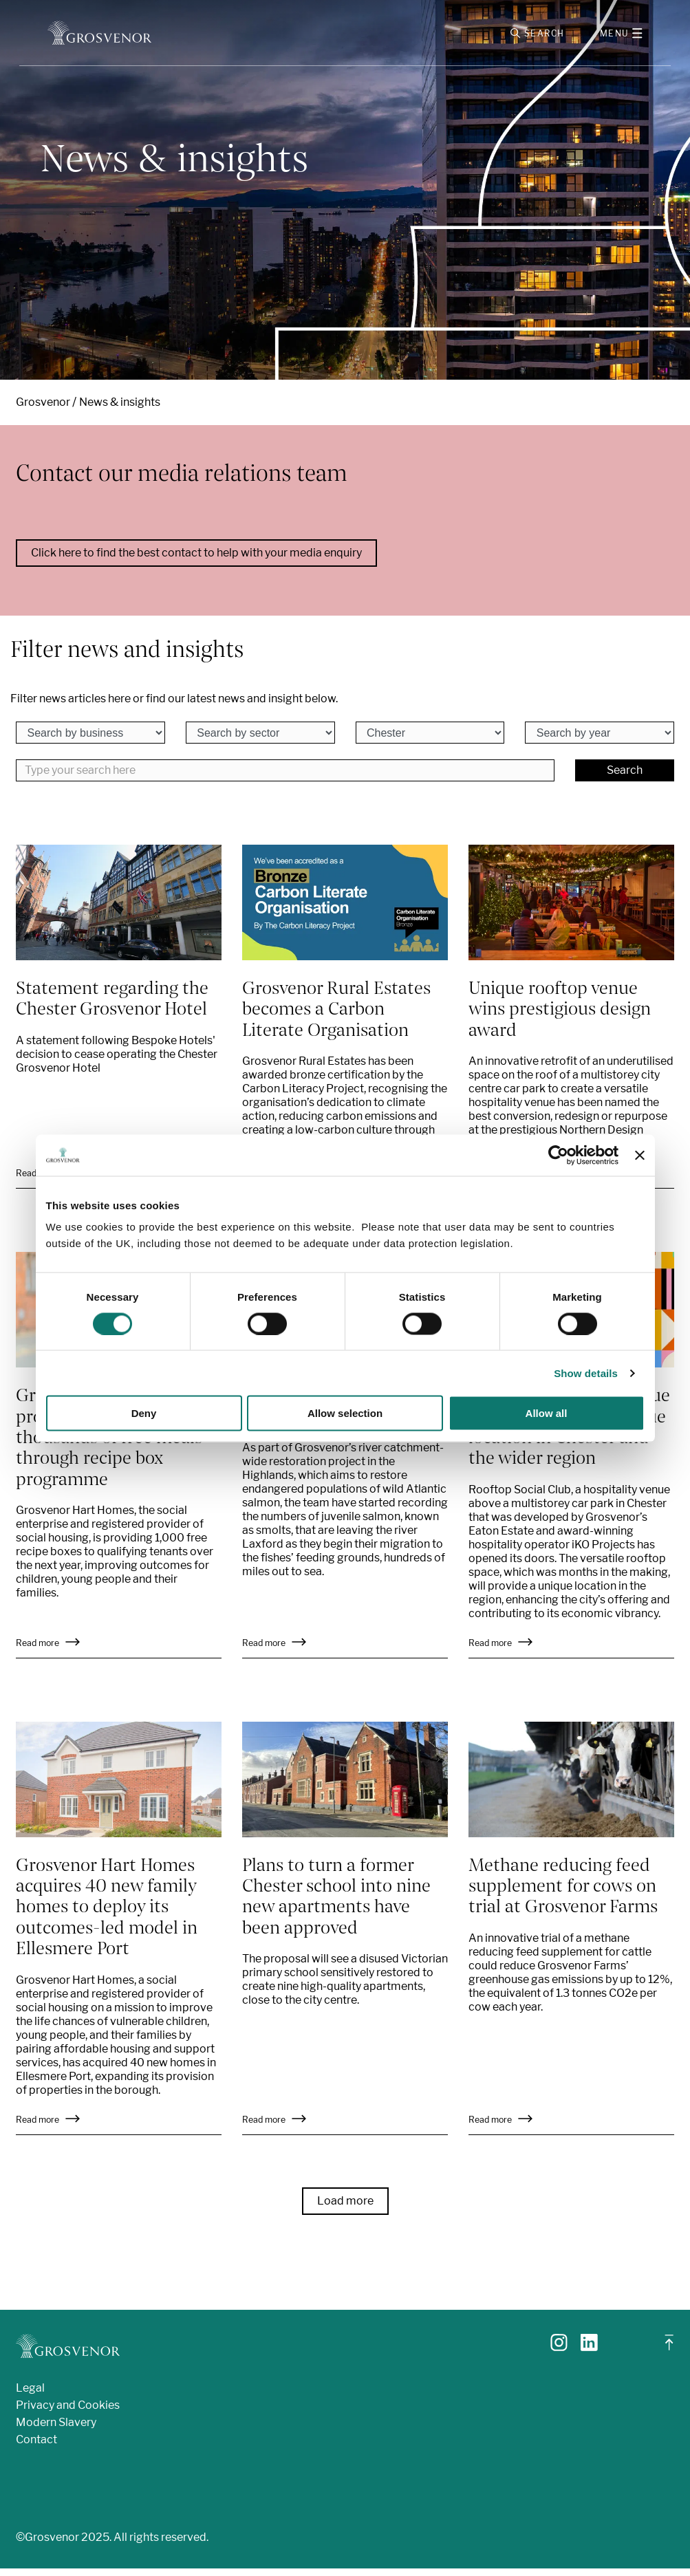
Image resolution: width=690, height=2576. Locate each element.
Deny (144, 1413)
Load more (345, 2208)
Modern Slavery (56, 2429)
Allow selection (345, 1413)
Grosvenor (43, 409)
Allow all (547, 1413)
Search (625, 777)
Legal (30, 2395)
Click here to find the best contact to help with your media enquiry (196, 560)
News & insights (119, 409)
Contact (36, 2447)
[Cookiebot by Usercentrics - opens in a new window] (558, 1155)
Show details (586, 1372)
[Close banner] (640, 1155)
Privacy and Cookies (68, 2412)
